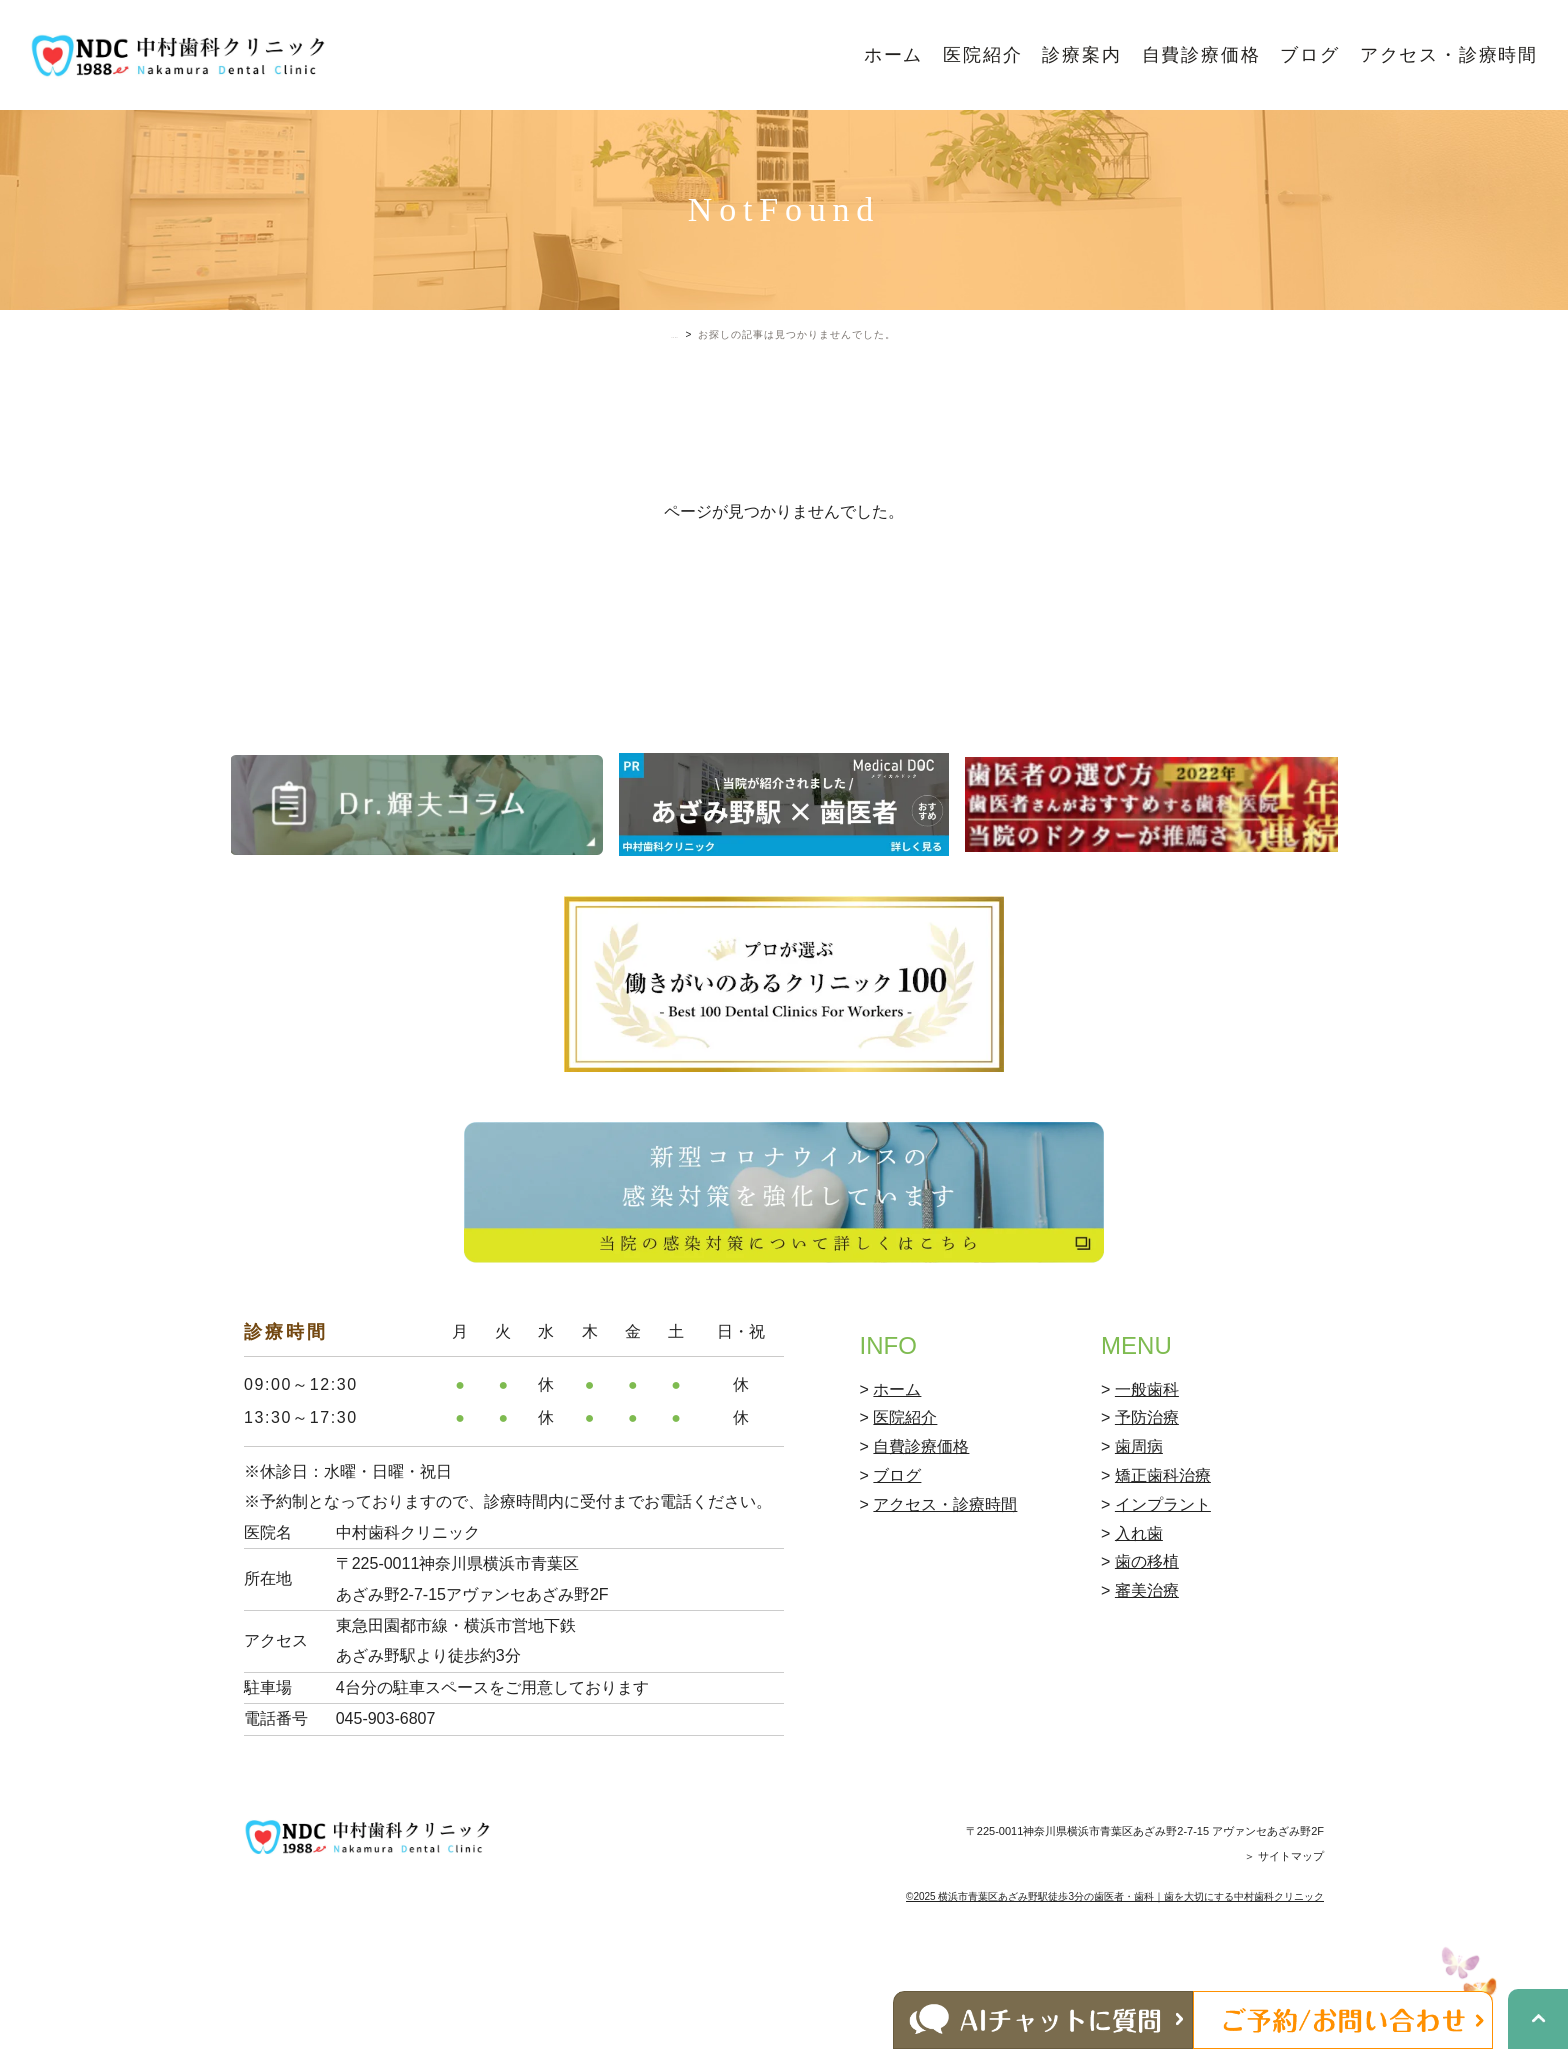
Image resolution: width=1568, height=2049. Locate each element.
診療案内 (1081, 55)
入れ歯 (1139, 1597)
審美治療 (1147, 1654)
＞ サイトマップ (1284, 1921)
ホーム (893, 55)
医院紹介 (982, 55)
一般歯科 (1147, 1453)
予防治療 (1147, 1481)
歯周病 (1139, 1510)
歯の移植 (1147, 1625)
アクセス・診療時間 (1449, 55)
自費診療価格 (1201, 55)
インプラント (1163, 1568)
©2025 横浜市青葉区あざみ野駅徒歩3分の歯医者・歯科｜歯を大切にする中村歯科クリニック (1115, 1960)
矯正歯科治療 (1163, 1539)
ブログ (1309, 55)
